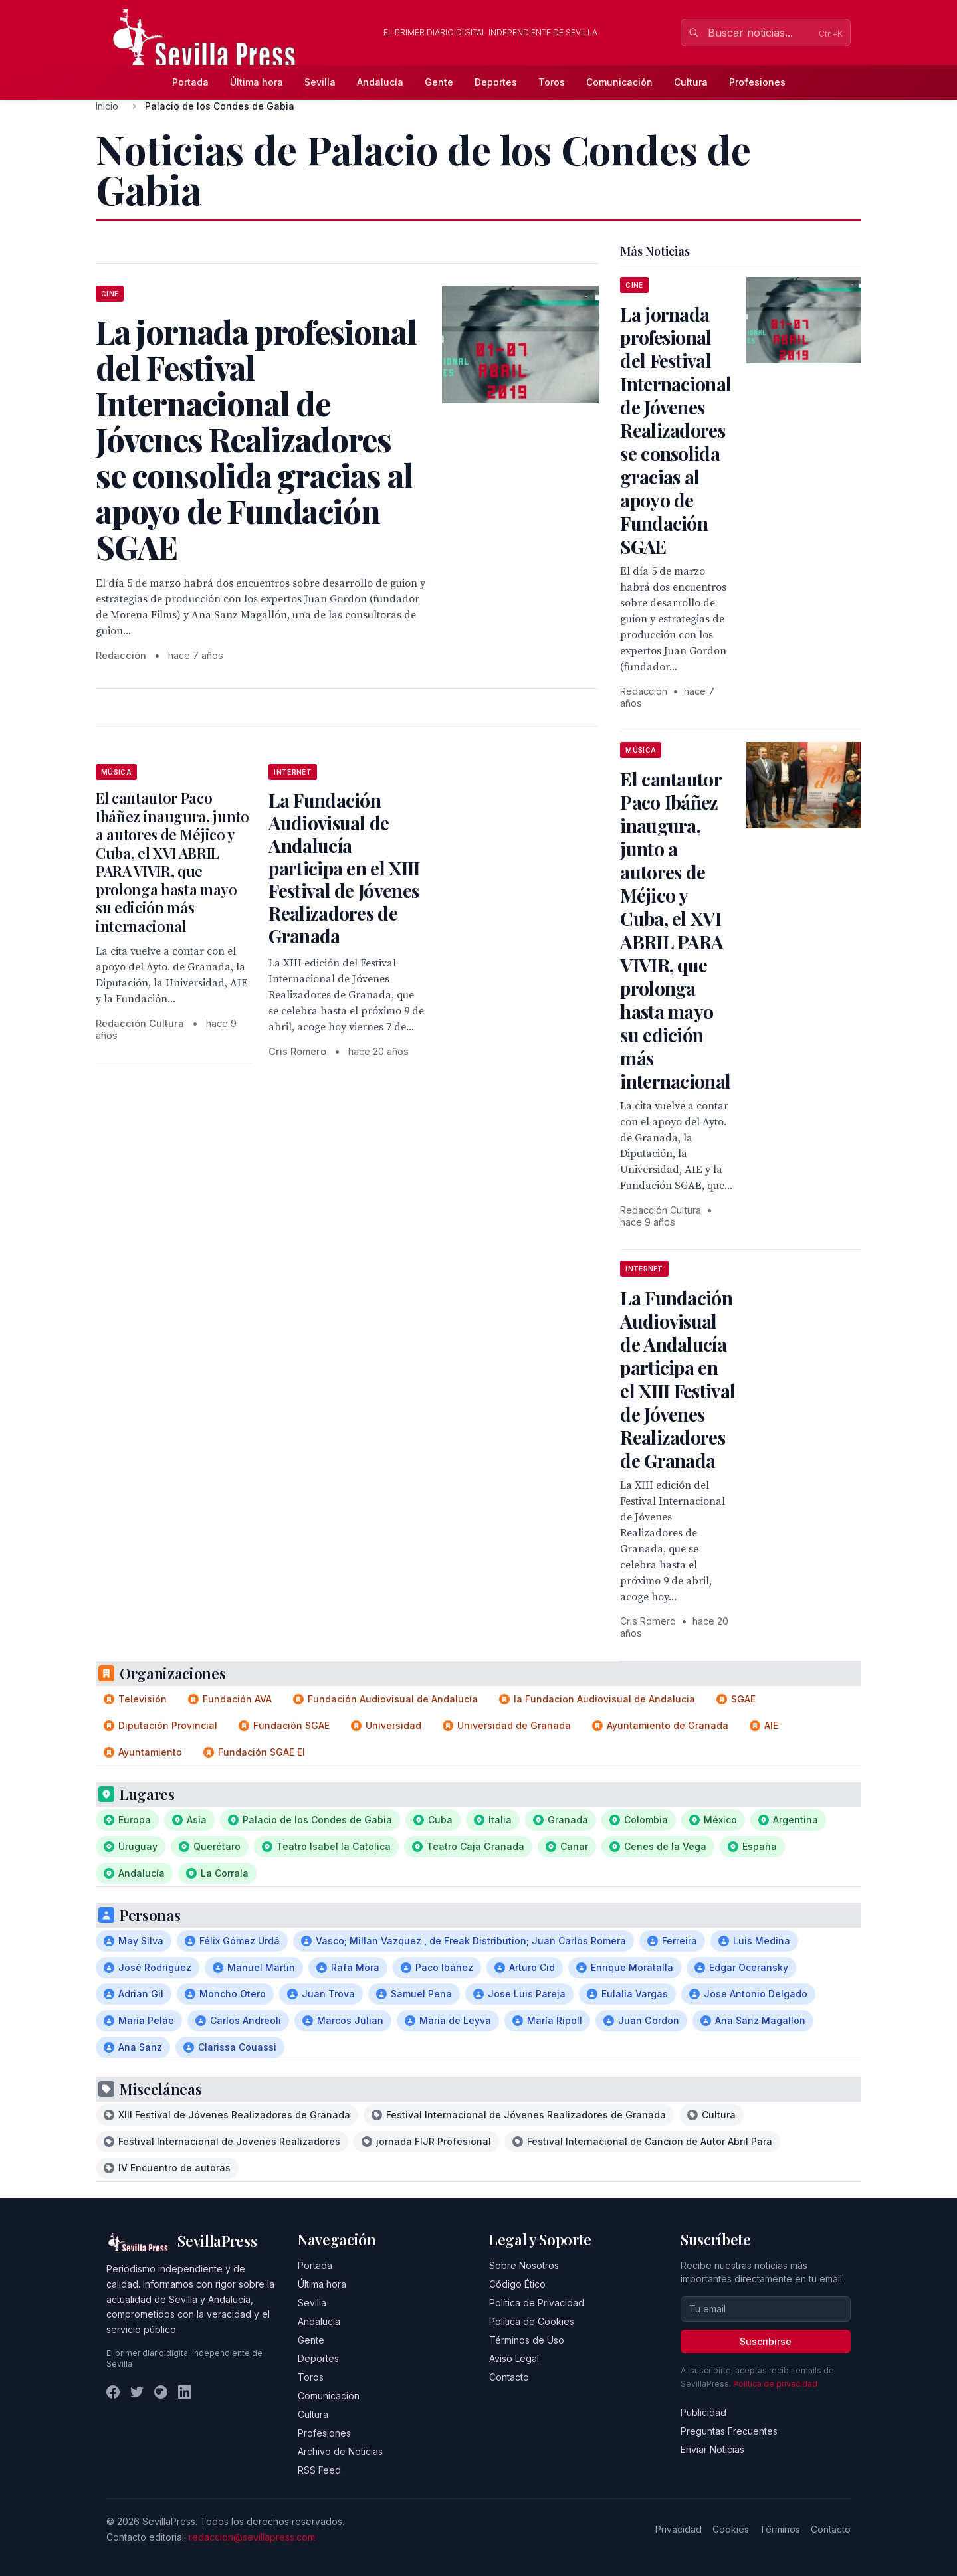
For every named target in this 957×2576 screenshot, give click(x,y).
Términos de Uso (526, 2340)
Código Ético (517, 2284)
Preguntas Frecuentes (729, 2431)
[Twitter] (137, 2392)
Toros (551, 82)
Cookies (730, 2529)
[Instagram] (160, 2392)
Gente (439, 82)
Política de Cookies (531, 2321)
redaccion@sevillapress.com (252, 2537)
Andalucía (380, 82)
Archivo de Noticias (340, 2451)
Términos (780, 2529)
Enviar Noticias (712, 2449)
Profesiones (757, 82)
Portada (190, 82)
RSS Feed (319, 2470)
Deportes (496, 82)
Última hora (256, 82)
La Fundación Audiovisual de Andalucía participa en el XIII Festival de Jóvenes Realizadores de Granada (343, 868)
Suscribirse (766, 2341)
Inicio (107, 106)
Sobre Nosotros (524, 2265)
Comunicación (619, 82)
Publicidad (703, 2412)
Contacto (509, 2377)
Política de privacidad (775, 2384)
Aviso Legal (514, 2358)
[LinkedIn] (184, 2392)
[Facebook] (113, 2392)
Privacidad (678, 2529)
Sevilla (320, 82)
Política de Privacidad (536, 2302)
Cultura (691, 82)
